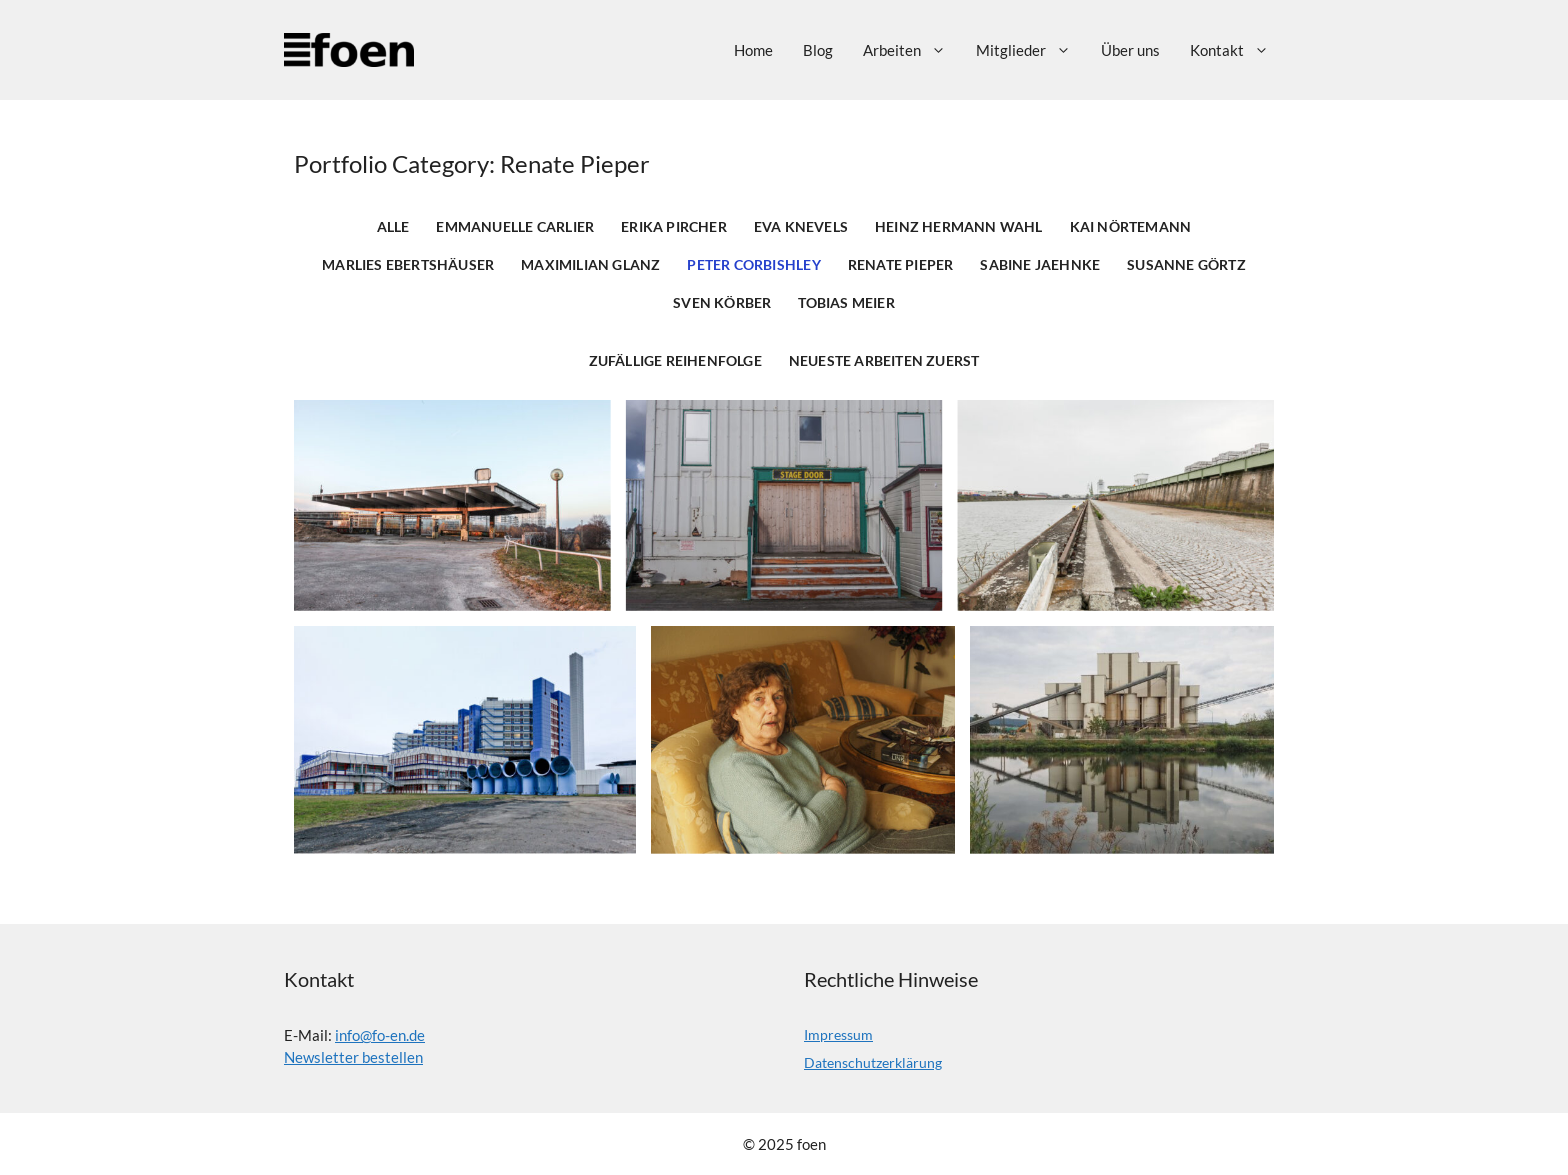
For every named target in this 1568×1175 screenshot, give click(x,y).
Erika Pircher (674, 227)
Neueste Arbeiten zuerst (884, 361)
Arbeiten (912, 50)
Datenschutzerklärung (873, 1062)
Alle (393, 227)
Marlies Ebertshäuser (408, 265)
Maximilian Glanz (590, 265)
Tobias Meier (846, 303)
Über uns (1130, 50)
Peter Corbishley (753, 265)
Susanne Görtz (1186, 265)
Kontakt (1237, 50)
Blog (818, 50)
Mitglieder (1031, 50)
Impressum (838, 1034)
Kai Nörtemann (1131, 227)
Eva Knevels (801, 227)
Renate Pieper (901, 265)
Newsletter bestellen (353, 1057)
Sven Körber (722, 303)
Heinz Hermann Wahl (959, 227)
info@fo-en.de (380, 1035)
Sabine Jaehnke (1040, 265)
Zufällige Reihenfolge (675, 361)
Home (753, 50)
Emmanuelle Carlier (515, 227)
